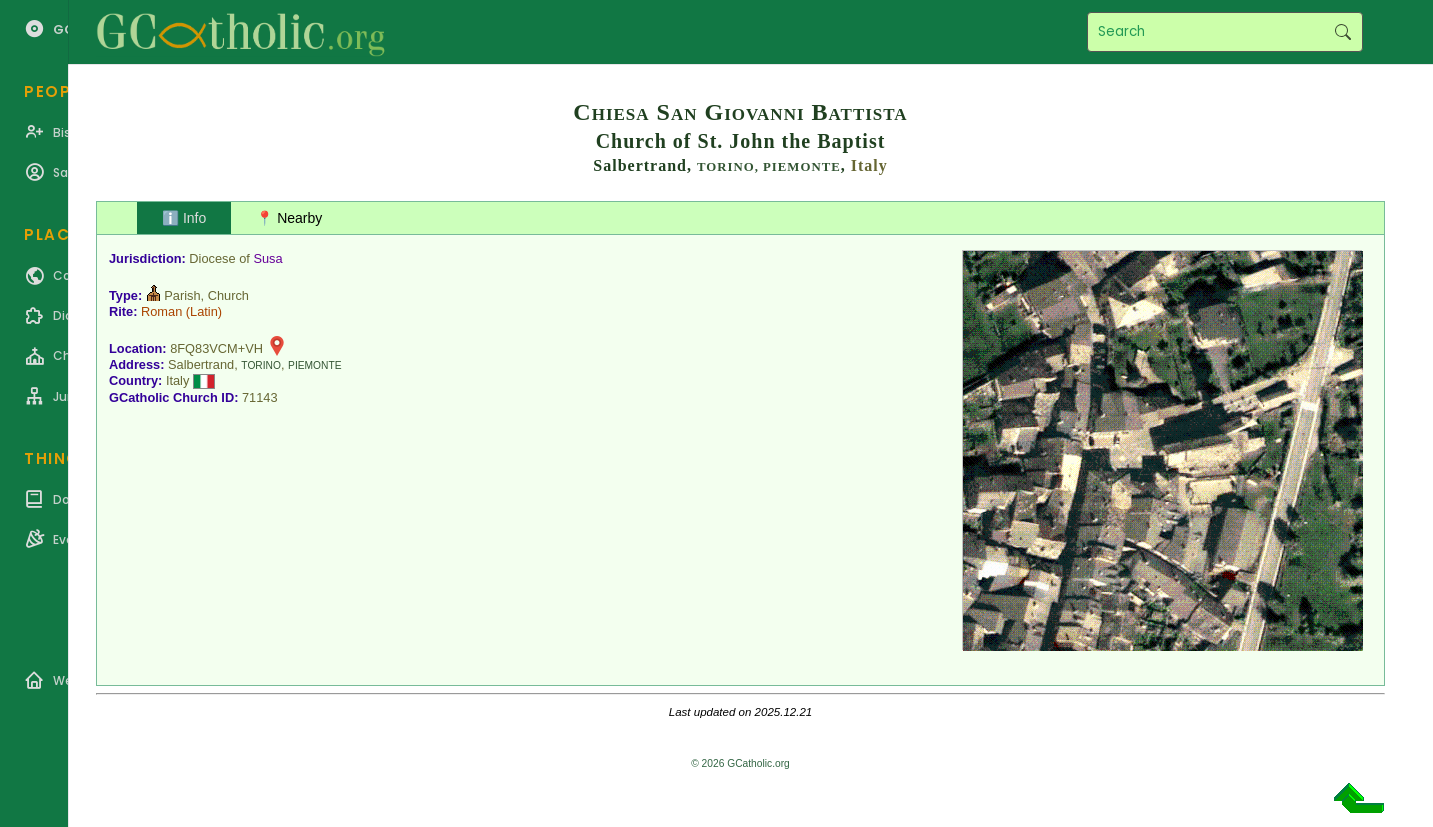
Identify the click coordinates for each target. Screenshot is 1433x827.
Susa (267, 258)
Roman (161, 311)
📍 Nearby (289, 218)
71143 (260, 397)
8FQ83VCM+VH (216, 348)
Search (1342, 32)
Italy (869, 165)
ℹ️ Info (184, 218)
